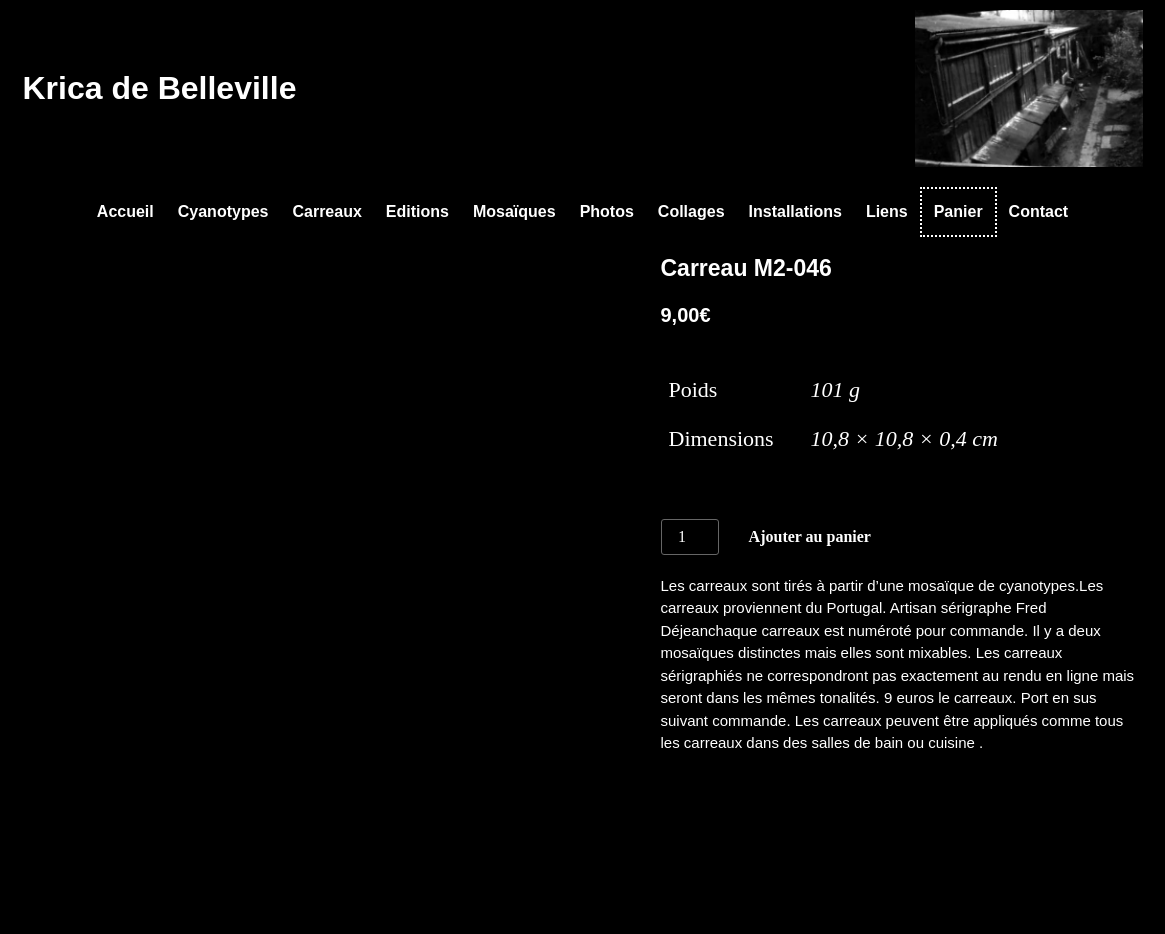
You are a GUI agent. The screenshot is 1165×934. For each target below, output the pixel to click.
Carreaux (326, 211)
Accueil (125, 211)
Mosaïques (514, 211)
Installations (795, 211)
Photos (607, 211)
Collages (691, 211)
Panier (958, 211)
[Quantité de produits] (690, 537)
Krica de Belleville (160, 88)
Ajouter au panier (810, 536)
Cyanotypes (223, 211)
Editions (417, 211)
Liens (887, 211)
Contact (1039, 211)
